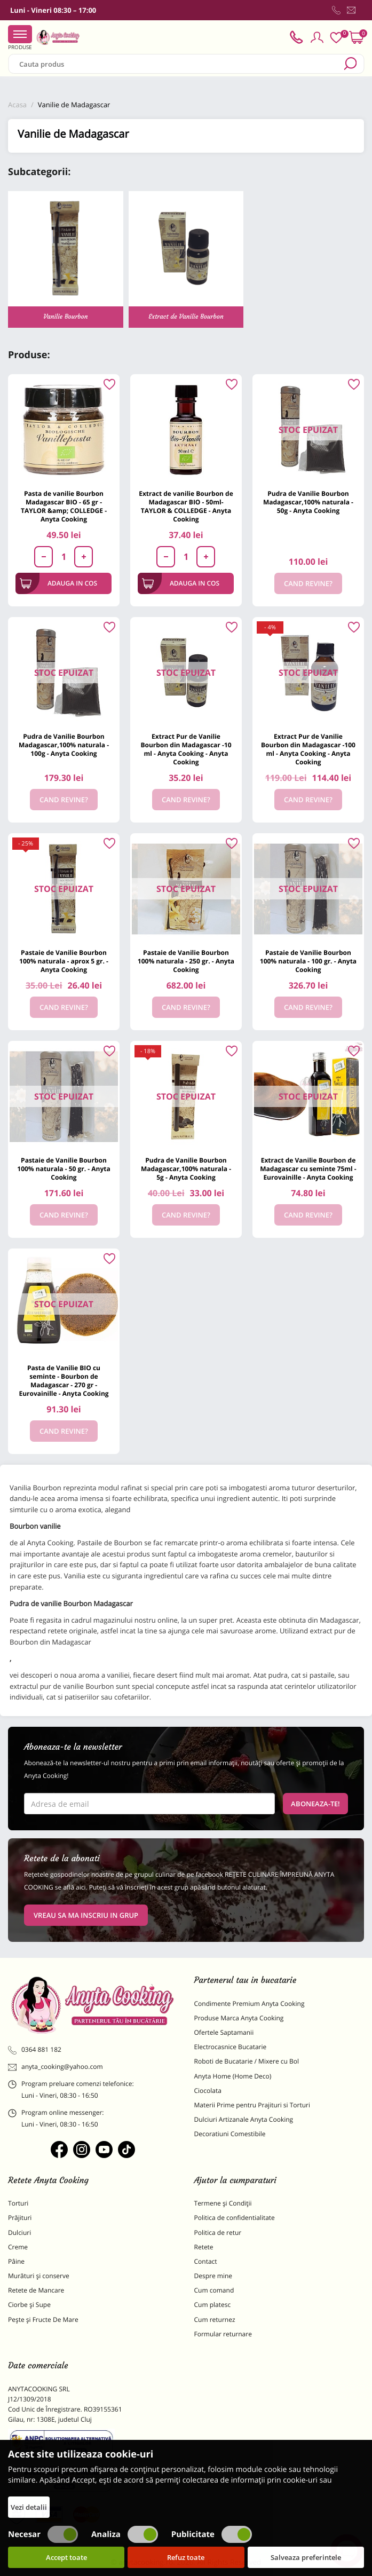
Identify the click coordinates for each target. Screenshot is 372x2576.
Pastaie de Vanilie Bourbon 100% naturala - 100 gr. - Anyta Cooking (308, 961)
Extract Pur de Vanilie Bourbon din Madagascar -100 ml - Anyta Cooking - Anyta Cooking (308, 749)
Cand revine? (308, 583)
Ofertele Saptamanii (224, 2032)
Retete (203, 2246)
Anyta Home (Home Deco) (233, 2076)
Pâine (16, 2261)
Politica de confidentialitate (234, 2217)
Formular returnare (223, 2333)
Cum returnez (214, 2319)
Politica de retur (218, 2232)
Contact (205, 2261)
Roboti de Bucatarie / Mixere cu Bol (246, 2061)
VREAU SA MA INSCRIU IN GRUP (86, 1915)
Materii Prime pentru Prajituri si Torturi (252, 2104)
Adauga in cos (58, 583)
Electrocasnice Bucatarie (230, 2046)
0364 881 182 (34, 2050)
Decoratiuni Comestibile (230, 2133)
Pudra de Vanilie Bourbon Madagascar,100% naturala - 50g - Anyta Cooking (308, 502)
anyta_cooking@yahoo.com (55, 2067)
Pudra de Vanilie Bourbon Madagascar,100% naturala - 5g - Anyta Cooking (186, 1169)
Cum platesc (212, 2304)
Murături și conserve (38, 2275)
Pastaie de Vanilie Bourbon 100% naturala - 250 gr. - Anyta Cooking (186, 961)
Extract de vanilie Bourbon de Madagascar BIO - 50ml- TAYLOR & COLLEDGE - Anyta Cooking (186, 506)
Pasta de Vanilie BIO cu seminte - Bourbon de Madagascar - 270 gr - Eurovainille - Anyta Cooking (63, 1380)
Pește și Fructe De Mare (43, 2319)
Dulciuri (19, 2232)
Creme (18, 2246)
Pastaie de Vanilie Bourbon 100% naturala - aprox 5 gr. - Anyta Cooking (63, 961)
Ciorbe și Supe (29, 2304)
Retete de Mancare (36, 2290)
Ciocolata (207, 2090)
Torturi (18, 2203)
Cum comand (214, 2290)
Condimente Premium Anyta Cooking (249, 2003)
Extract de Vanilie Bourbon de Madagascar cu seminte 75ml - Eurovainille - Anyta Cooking (308, 1169)
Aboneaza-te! (315, 1803)
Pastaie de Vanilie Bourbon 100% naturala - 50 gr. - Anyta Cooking (63, 1169)
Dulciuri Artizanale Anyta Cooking (244, 2119)
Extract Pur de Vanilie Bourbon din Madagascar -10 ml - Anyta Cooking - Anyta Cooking (185, 749)
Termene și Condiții (223, 2203)
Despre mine (213, 2275)
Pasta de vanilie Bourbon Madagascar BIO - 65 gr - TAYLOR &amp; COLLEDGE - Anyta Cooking (64, 506)
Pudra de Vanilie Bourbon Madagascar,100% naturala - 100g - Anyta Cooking (64, 745)
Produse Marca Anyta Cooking (239, 2017)
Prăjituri (19, 2217)
